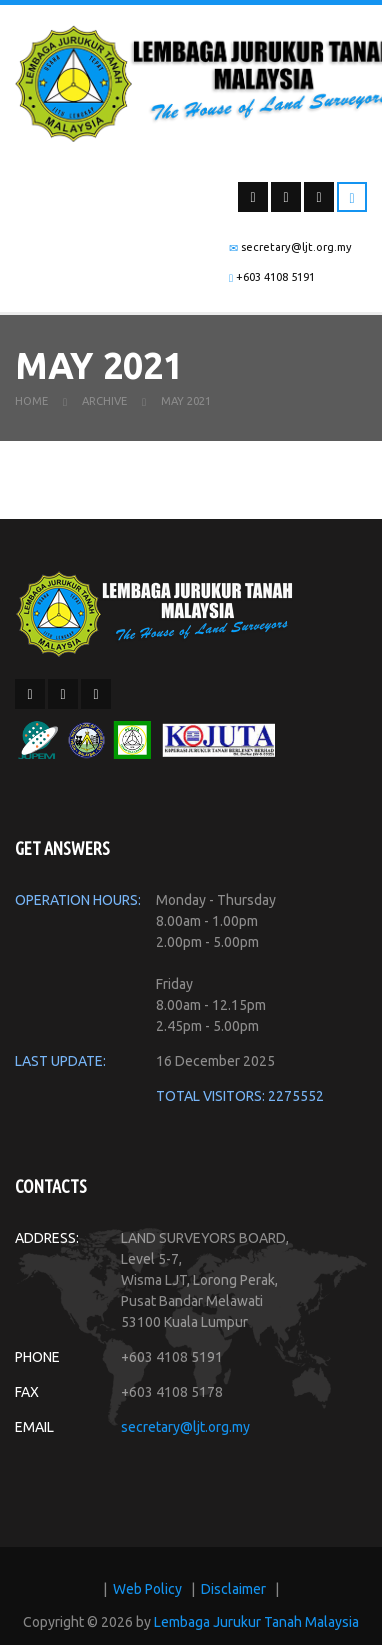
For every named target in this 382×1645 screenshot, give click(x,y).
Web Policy (147, 1597)
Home (31, 409)
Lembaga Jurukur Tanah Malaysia (256, 1630)
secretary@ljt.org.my (185, 1435)
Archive (104, 409)
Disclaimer (233, 1597)
